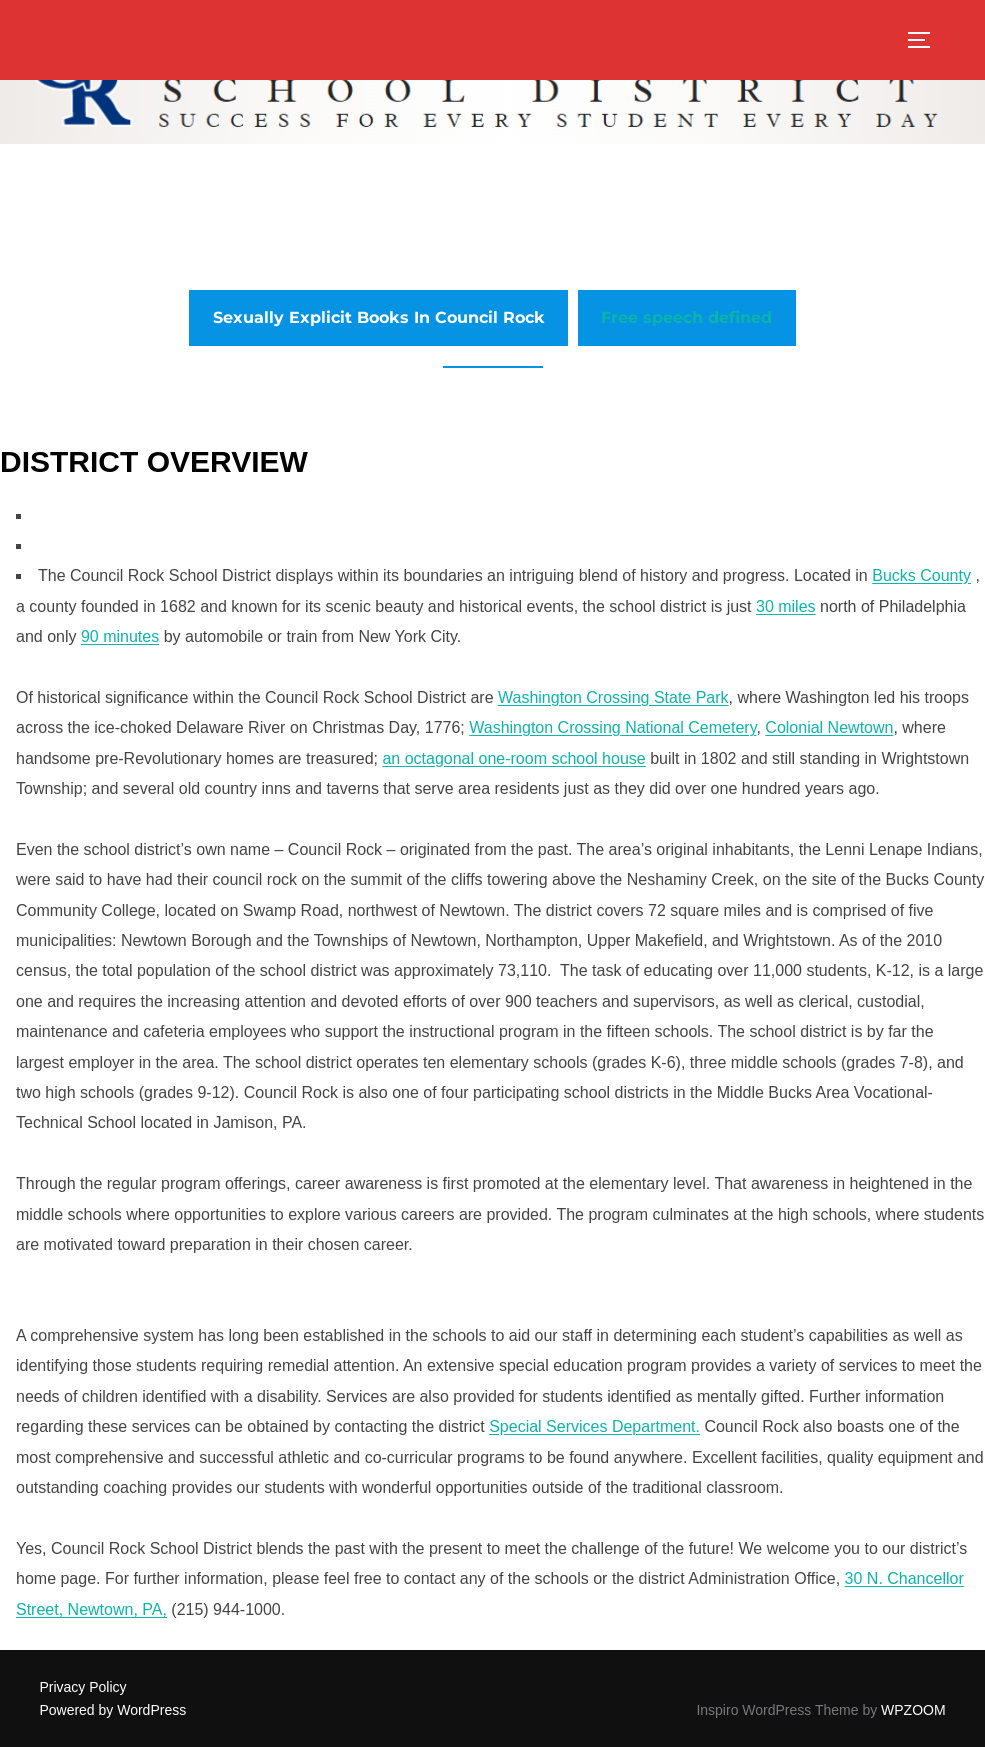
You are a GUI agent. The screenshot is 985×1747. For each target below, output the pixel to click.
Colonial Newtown (829, 727)
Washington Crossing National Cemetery (612, 727)
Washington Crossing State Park (613, 697)
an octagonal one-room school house (513, 758)
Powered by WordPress (112, 1710)
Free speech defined (686, 317)
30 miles (786, 606)
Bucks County (921, 575)
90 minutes (120, 636)
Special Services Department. (594, 1426)
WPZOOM (913, 1710)
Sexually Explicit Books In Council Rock (379, 317)
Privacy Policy (82, 1687)
